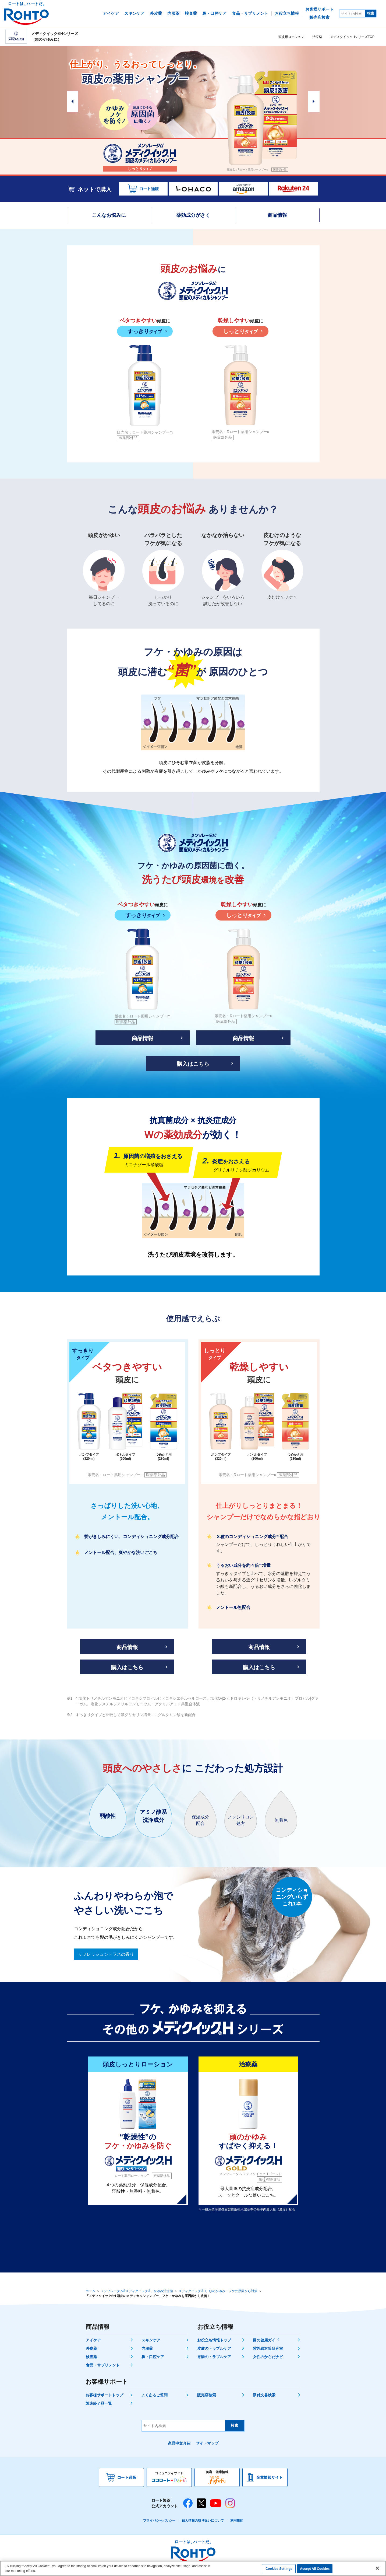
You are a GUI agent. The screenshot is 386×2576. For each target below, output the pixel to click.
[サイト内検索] (352, 13)
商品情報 (277, 215)
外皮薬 (91, 2348)
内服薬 (147, 2348)
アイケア (93, 2340)
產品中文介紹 (179, 2443)
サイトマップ (207, 2443)
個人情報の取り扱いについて (203, 2520)
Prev (72, 101)
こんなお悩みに (109, 215)
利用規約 (236, 2520)
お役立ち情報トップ (214, 2340)
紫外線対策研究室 (268, 2348)
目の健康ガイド (266, 2340)
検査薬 (91, 2357)
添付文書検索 (264, 2395)
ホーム (90, 2291)
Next (314, 101)
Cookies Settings (278, 2569)
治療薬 (317, 37)
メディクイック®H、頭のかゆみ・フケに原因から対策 (217, 2291)
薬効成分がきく (193, 215)
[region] (193, 2568)
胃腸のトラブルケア (214, 2357)
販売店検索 (206, 2395)
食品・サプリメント (103, 2365)
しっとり (240, 331)
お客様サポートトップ (104, 2395)
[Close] (377, 2568)
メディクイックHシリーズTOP (352, 37)
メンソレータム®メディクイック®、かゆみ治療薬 (137, 2291)
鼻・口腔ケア (152, 2357)
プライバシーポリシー (159, 2520)
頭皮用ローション (291, 37)
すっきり (145, 331)
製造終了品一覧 (99, 2403)
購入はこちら (193, 1064)
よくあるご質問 (154, 2395)
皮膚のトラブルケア (214, 2348)
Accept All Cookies (315, 2569)
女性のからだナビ (268, 2357)
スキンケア (150, 2340)
